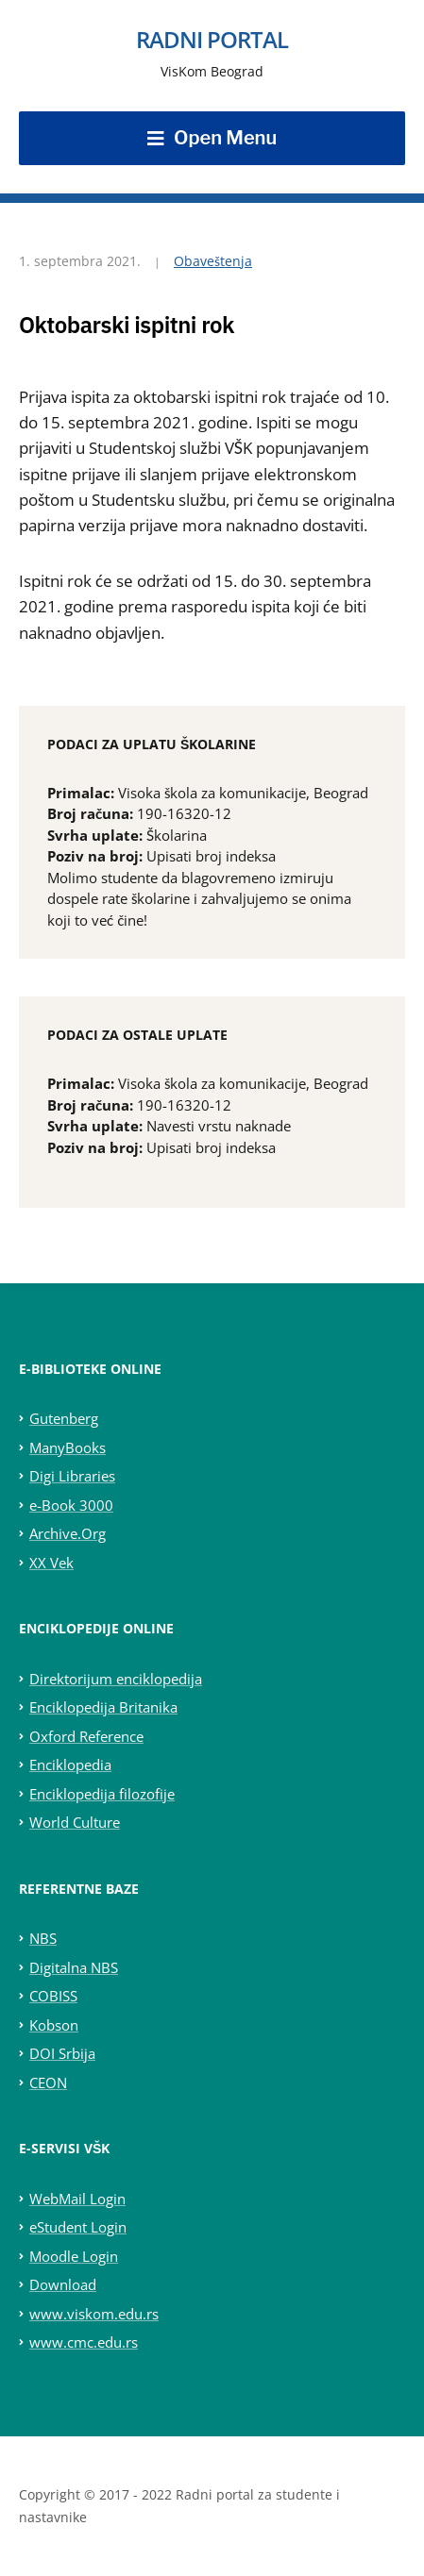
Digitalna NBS (73, 1967)
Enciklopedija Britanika (103, 1707)
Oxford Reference (86, 1736)
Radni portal (212, 39)
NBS (43, 1938)
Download (62, 2284)
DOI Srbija (62, 2053)
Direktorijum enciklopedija (115, 1678)
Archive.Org (67, 1533)
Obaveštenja (213, 261)
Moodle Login (73, 2256)
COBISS (53, 1995)
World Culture (74, 1822)
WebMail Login (77, 2198)
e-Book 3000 (71, 1505)
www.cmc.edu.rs (83, 2342)
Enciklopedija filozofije (102, 1793)
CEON (48, 2082)
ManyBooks (67, 1447)
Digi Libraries (72, 1475)
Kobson (53, 2025)
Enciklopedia (70, 1764)
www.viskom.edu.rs (94, 2313)
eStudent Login (78, 2226)
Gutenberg (63, 1418)
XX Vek (51, 1562)
